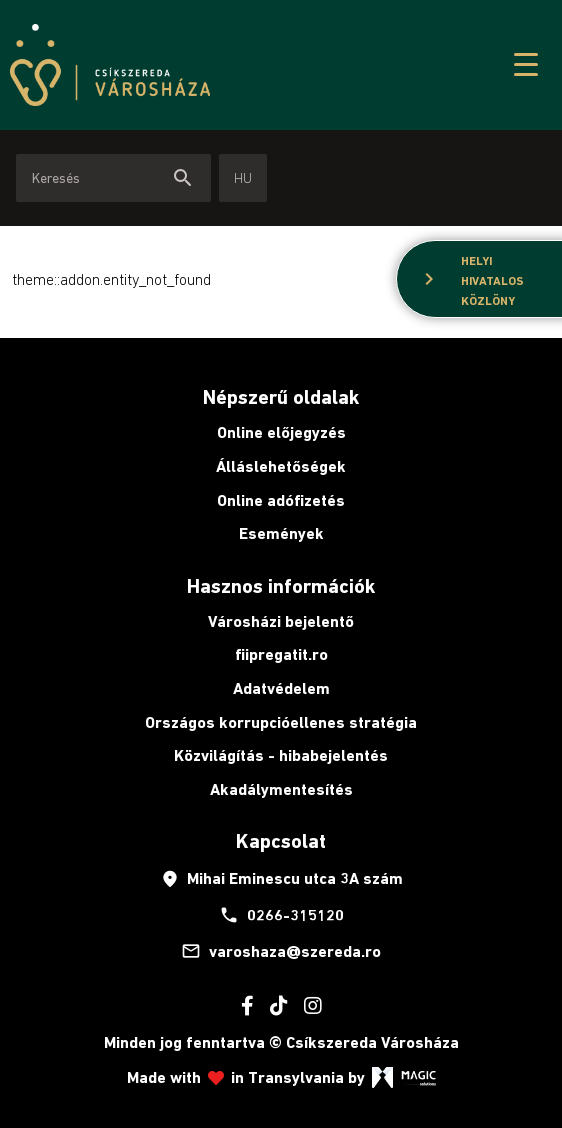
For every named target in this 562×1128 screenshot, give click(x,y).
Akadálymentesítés (281, 789)
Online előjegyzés (281, 432)
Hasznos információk (281, 586)
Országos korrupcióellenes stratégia (281, 722)
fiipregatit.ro (281, 654)
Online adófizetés (281, 500)
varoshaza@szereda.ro (281, 951)
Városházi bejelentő (281, 621)
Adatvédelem (281, 688)
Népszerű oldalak (281, 397)
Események (281, 533)
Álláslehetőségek (281, 466)
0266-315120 (281, 915)
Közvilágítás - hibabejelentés (281, 755)
